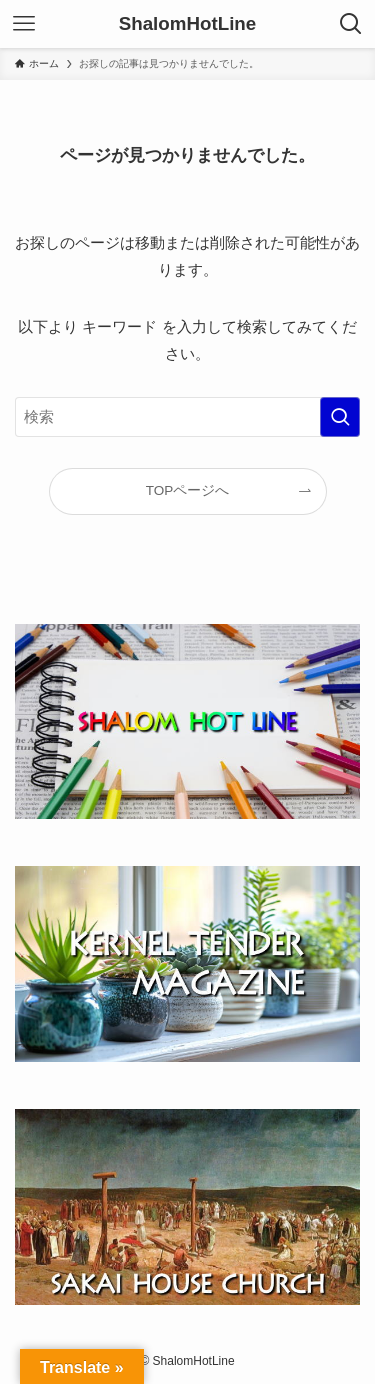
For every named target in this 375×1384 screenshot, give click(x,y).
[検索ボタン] (351, 24)
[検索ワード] (187, 417)
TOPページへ (188, 490)
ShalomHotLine (188, 24)
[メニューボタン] (24, 24)
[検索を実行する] (340, 417)
